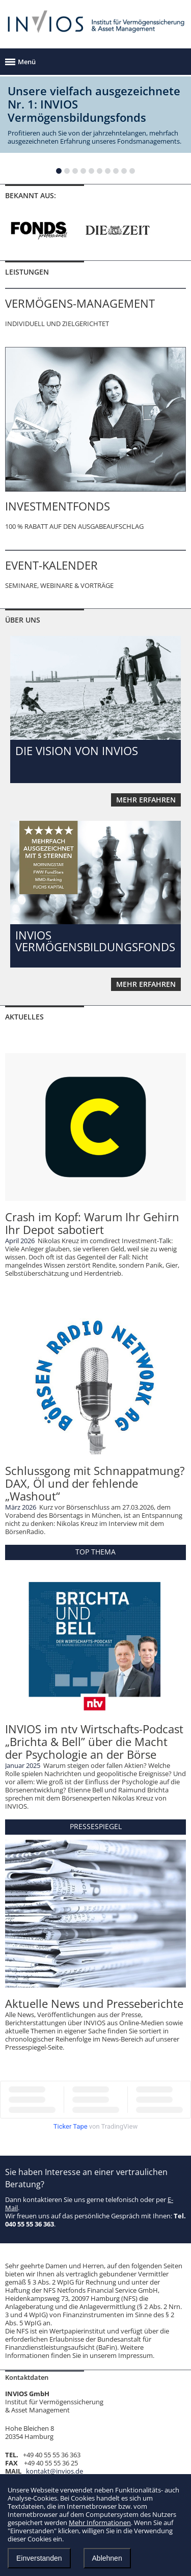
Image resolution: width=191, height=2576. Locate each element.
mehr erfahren (146, 799)
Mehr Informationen (100, 2522)
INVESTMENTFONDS (57, 506)
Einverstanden (39, 2558)
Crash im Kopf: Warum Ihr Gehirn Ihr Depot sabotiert (92, 1223)
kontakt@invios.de (54, 2471)
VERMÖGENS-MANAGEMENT (80, 303)
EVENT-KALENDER (51, 565)
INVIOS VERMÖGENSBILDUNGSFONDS (95, 940)
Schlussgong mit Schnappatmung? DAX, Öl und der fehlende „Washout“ (95, 1483)
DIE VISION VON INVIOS (76, 750)
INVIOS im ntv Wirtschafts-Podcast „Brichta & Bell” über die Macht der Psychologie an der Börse (94, 1741)
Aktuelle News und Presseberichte (94, 2003)
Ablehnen (107, 2558)
